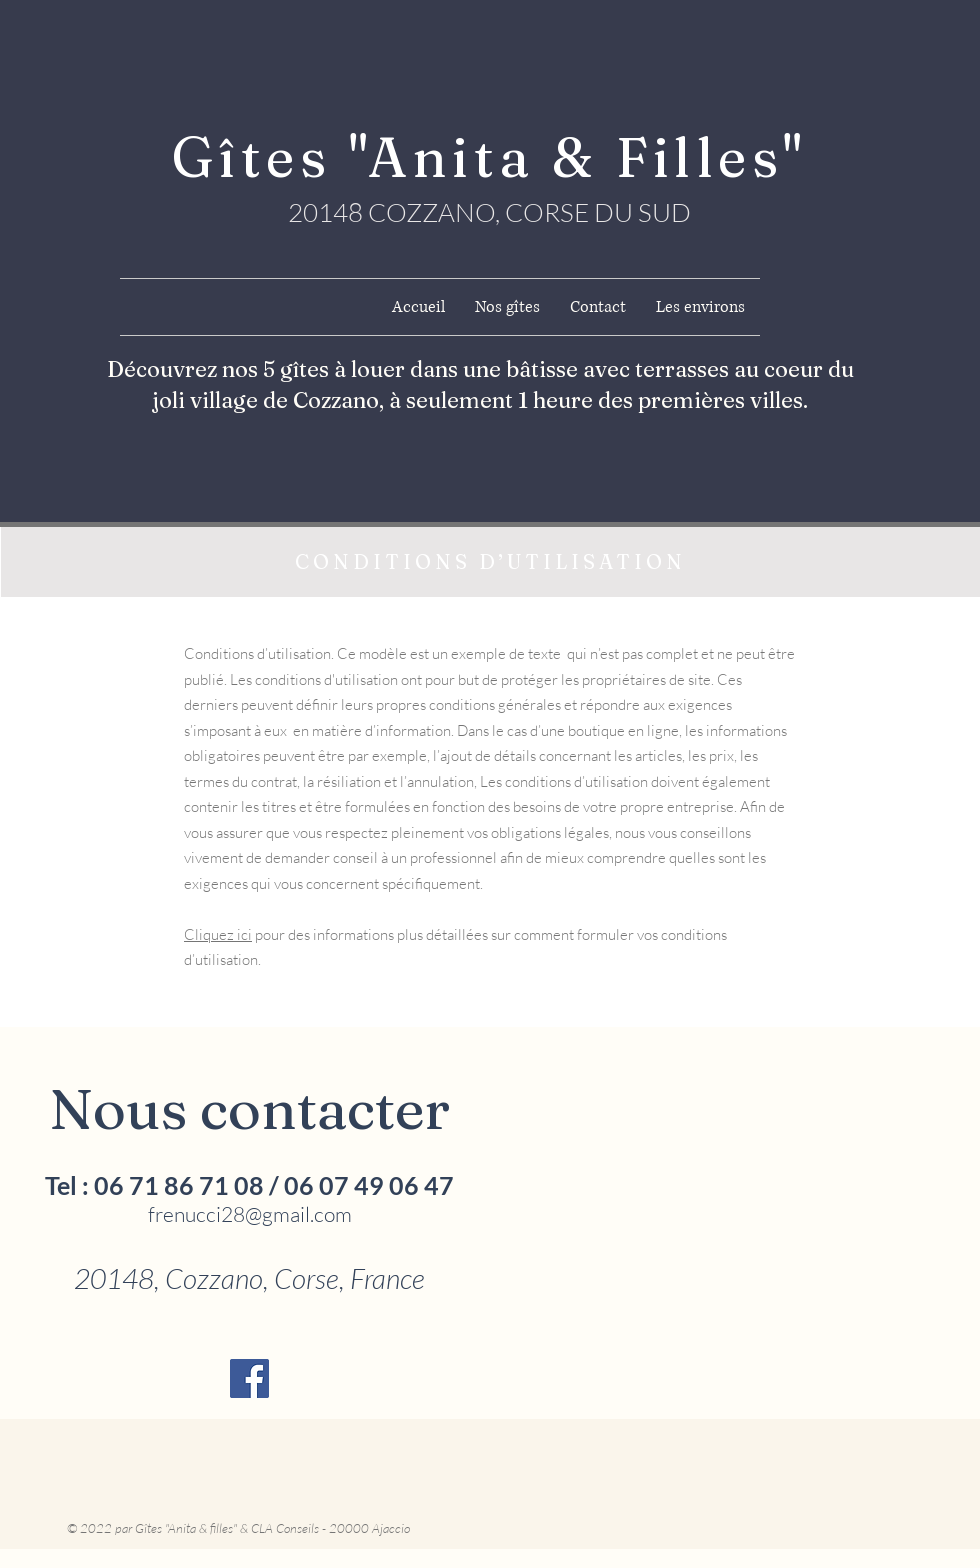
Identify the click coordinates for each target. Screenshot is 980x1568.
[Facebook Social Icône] (249, 1378)
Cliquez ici (218, 934)
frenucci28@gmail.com (250, 1214)
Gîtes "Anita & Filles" (489, 157)
